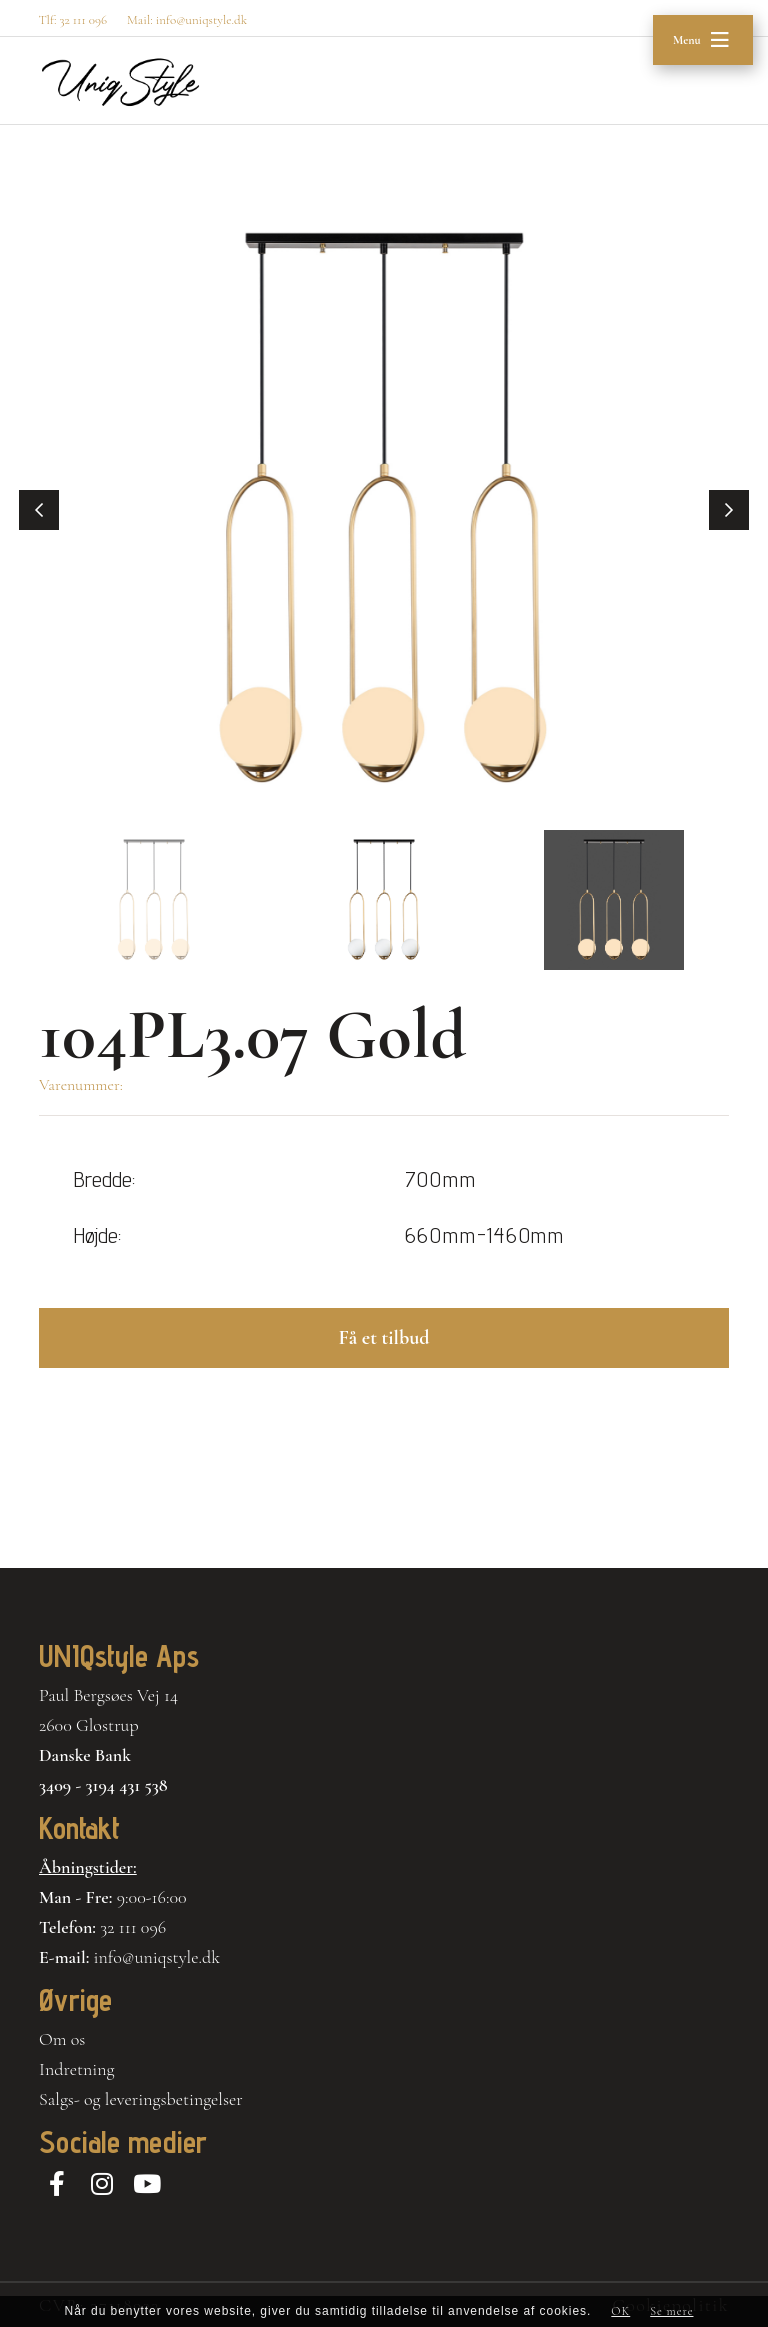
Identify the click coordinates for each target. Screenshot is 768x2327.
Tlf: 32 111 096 (72, 20)
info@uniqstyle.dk (157, 1957)
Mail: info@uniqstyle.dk (187, 20)
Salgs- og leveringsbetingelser (141, 2099)
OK (620, 2311)
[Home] (120, 82)
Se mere (671, 2311)
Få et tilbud (383, 1338)
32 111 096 (133, 1927)
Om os (62, 2039)
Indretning (77, 2069)
